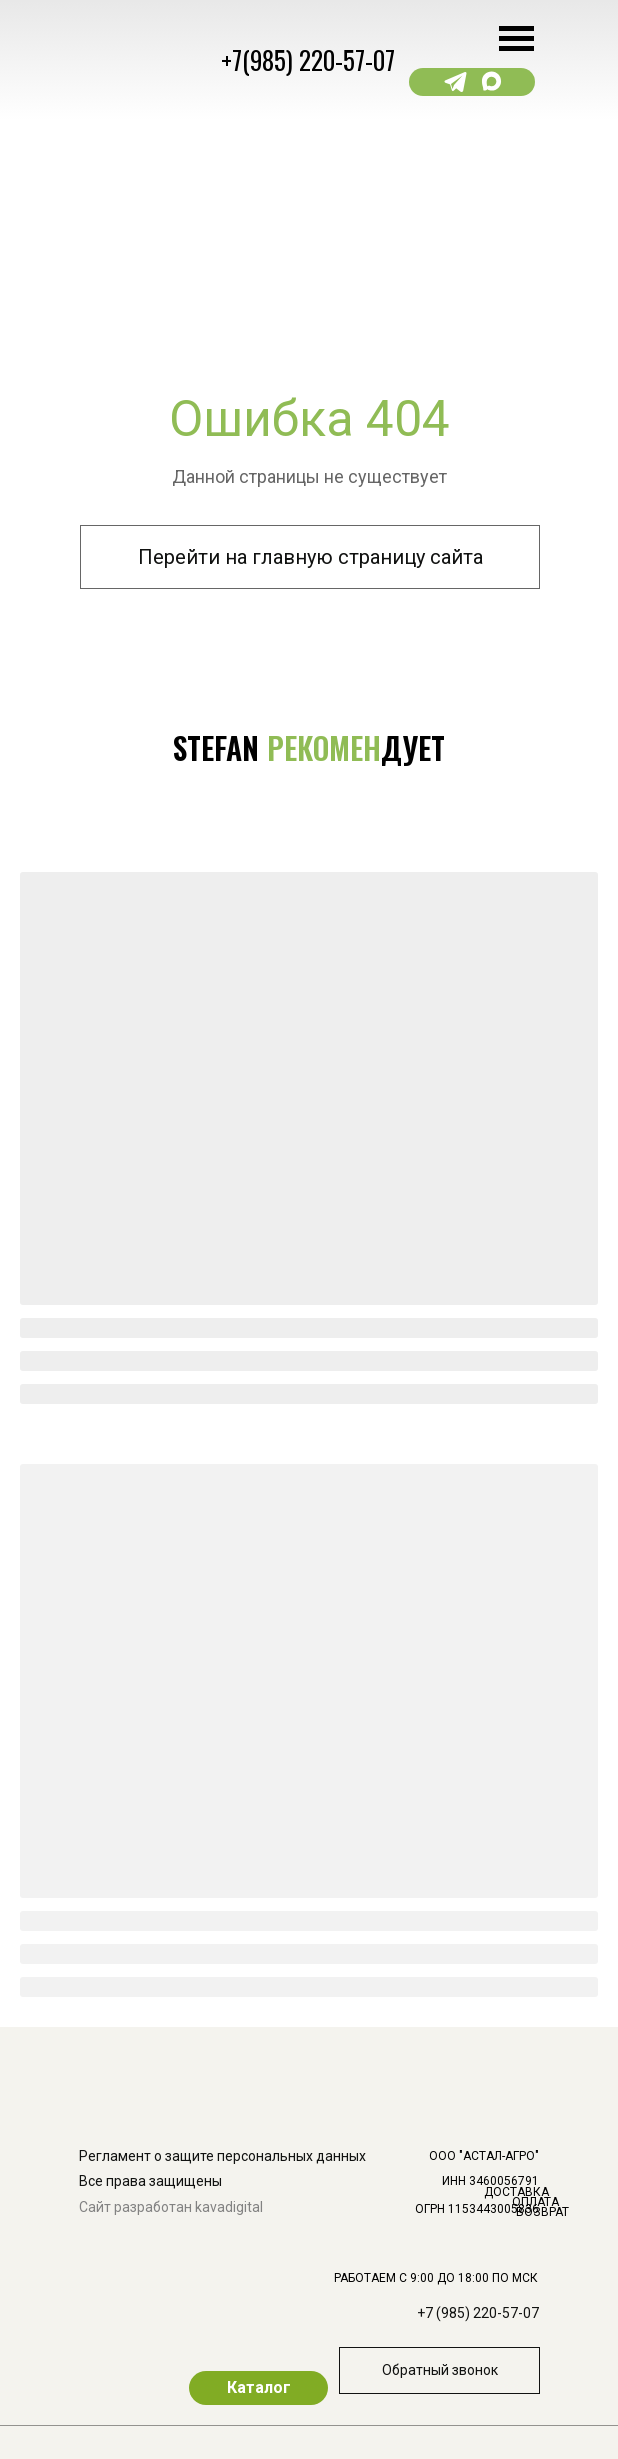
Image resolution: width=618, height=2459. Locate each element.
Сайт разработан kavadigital (171, 2207)
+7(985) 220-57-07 (308, 59)
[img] (556, 1960)
